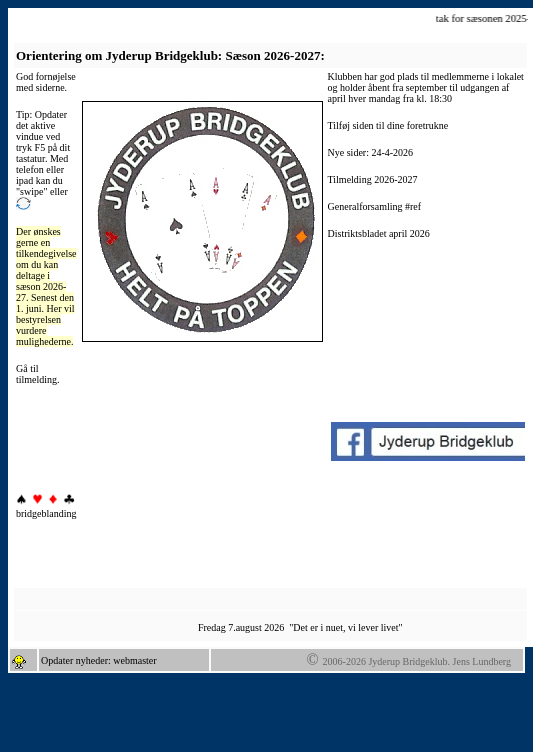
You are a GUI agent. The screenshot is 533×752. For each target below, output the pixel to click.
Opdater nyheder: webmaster (99, 660)
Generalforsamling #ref (375, 206)
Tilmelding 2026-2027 (373, 179)
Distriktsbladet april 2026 (379, 233)
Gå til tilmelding (36, 374)
